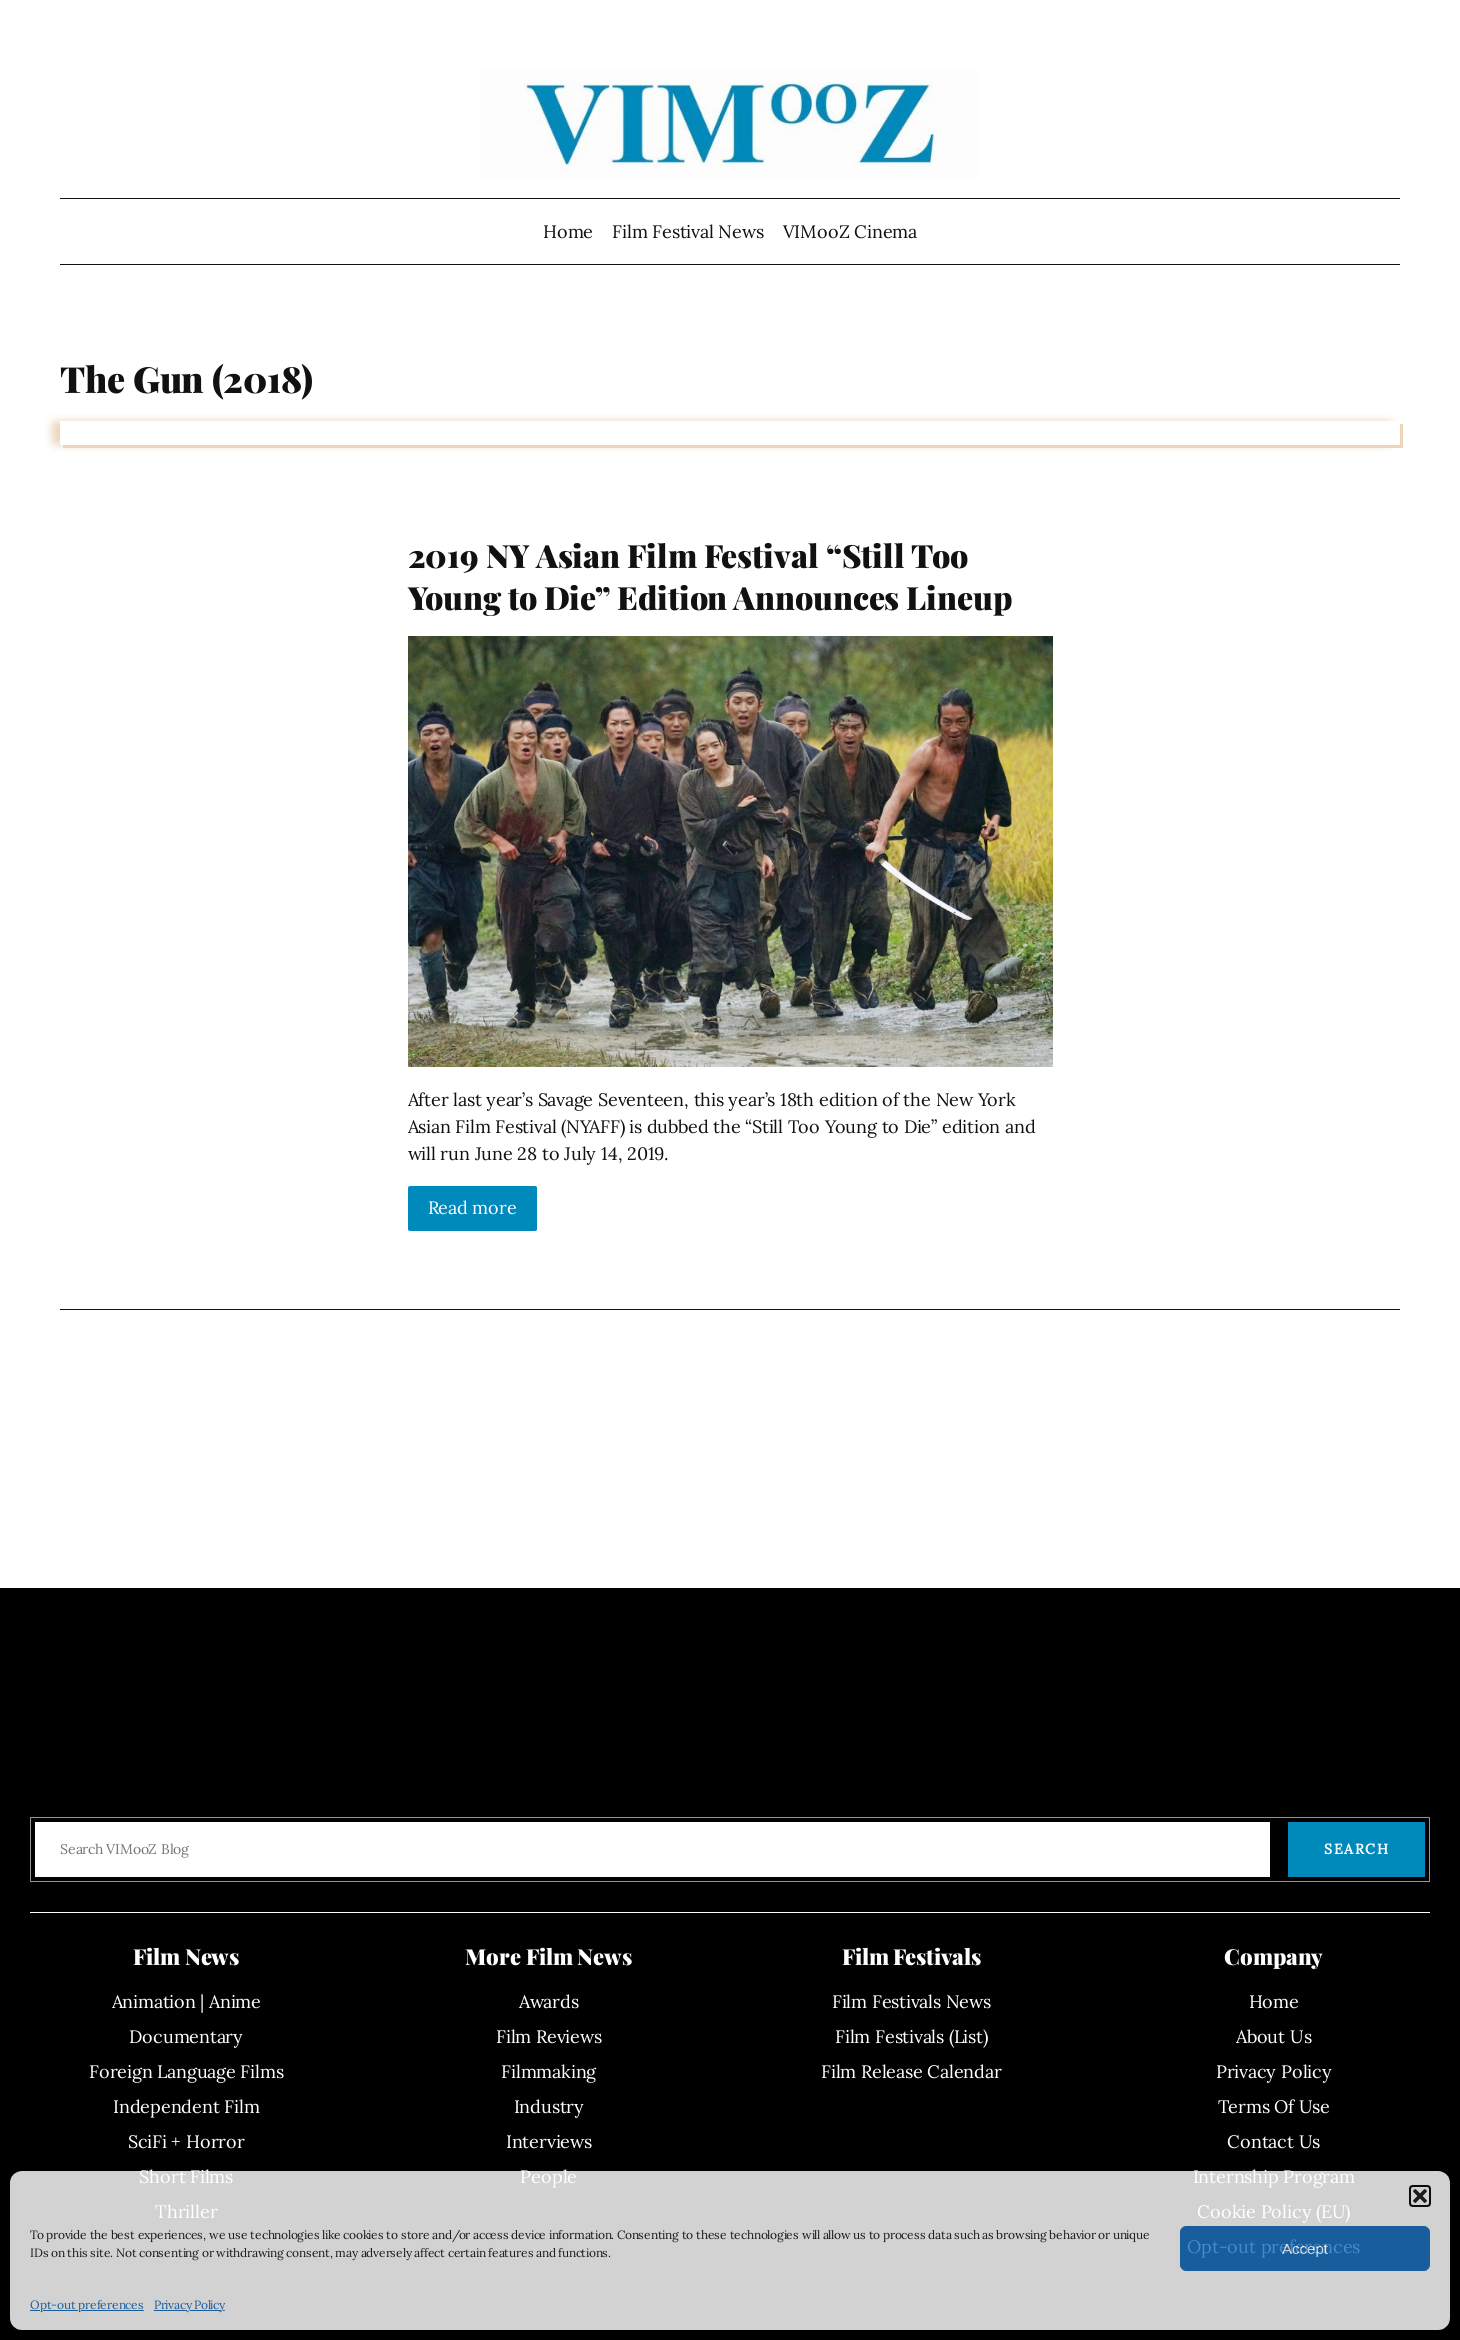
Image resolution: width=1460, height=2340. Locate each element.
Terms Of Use (1274, 2106)
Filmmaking (548, 2071)
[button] (1420, 2196)
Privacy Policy (189, 2304)
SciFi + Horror (186, 2141)
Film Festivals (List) (911, 2036)
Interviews (549, 2141)
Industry (549, 2106)
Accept (1305, 2248)
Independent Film (186, 2106)
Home (568, 231)
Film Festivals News (911, 2001)
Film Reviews (548, 2036)
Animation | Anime (186, 2001)
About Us (1273, 2036)
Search (1356, 1849)
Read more (472, 1207)
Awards (549, 2001)
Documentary (186, 2036)
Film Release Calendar (911, 2071)
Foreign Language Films (186, 2071)
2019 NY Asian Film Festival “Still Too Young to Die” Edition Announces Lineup (710, 575)
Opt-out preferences (87, 2304)
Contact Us (1273, 2141)
